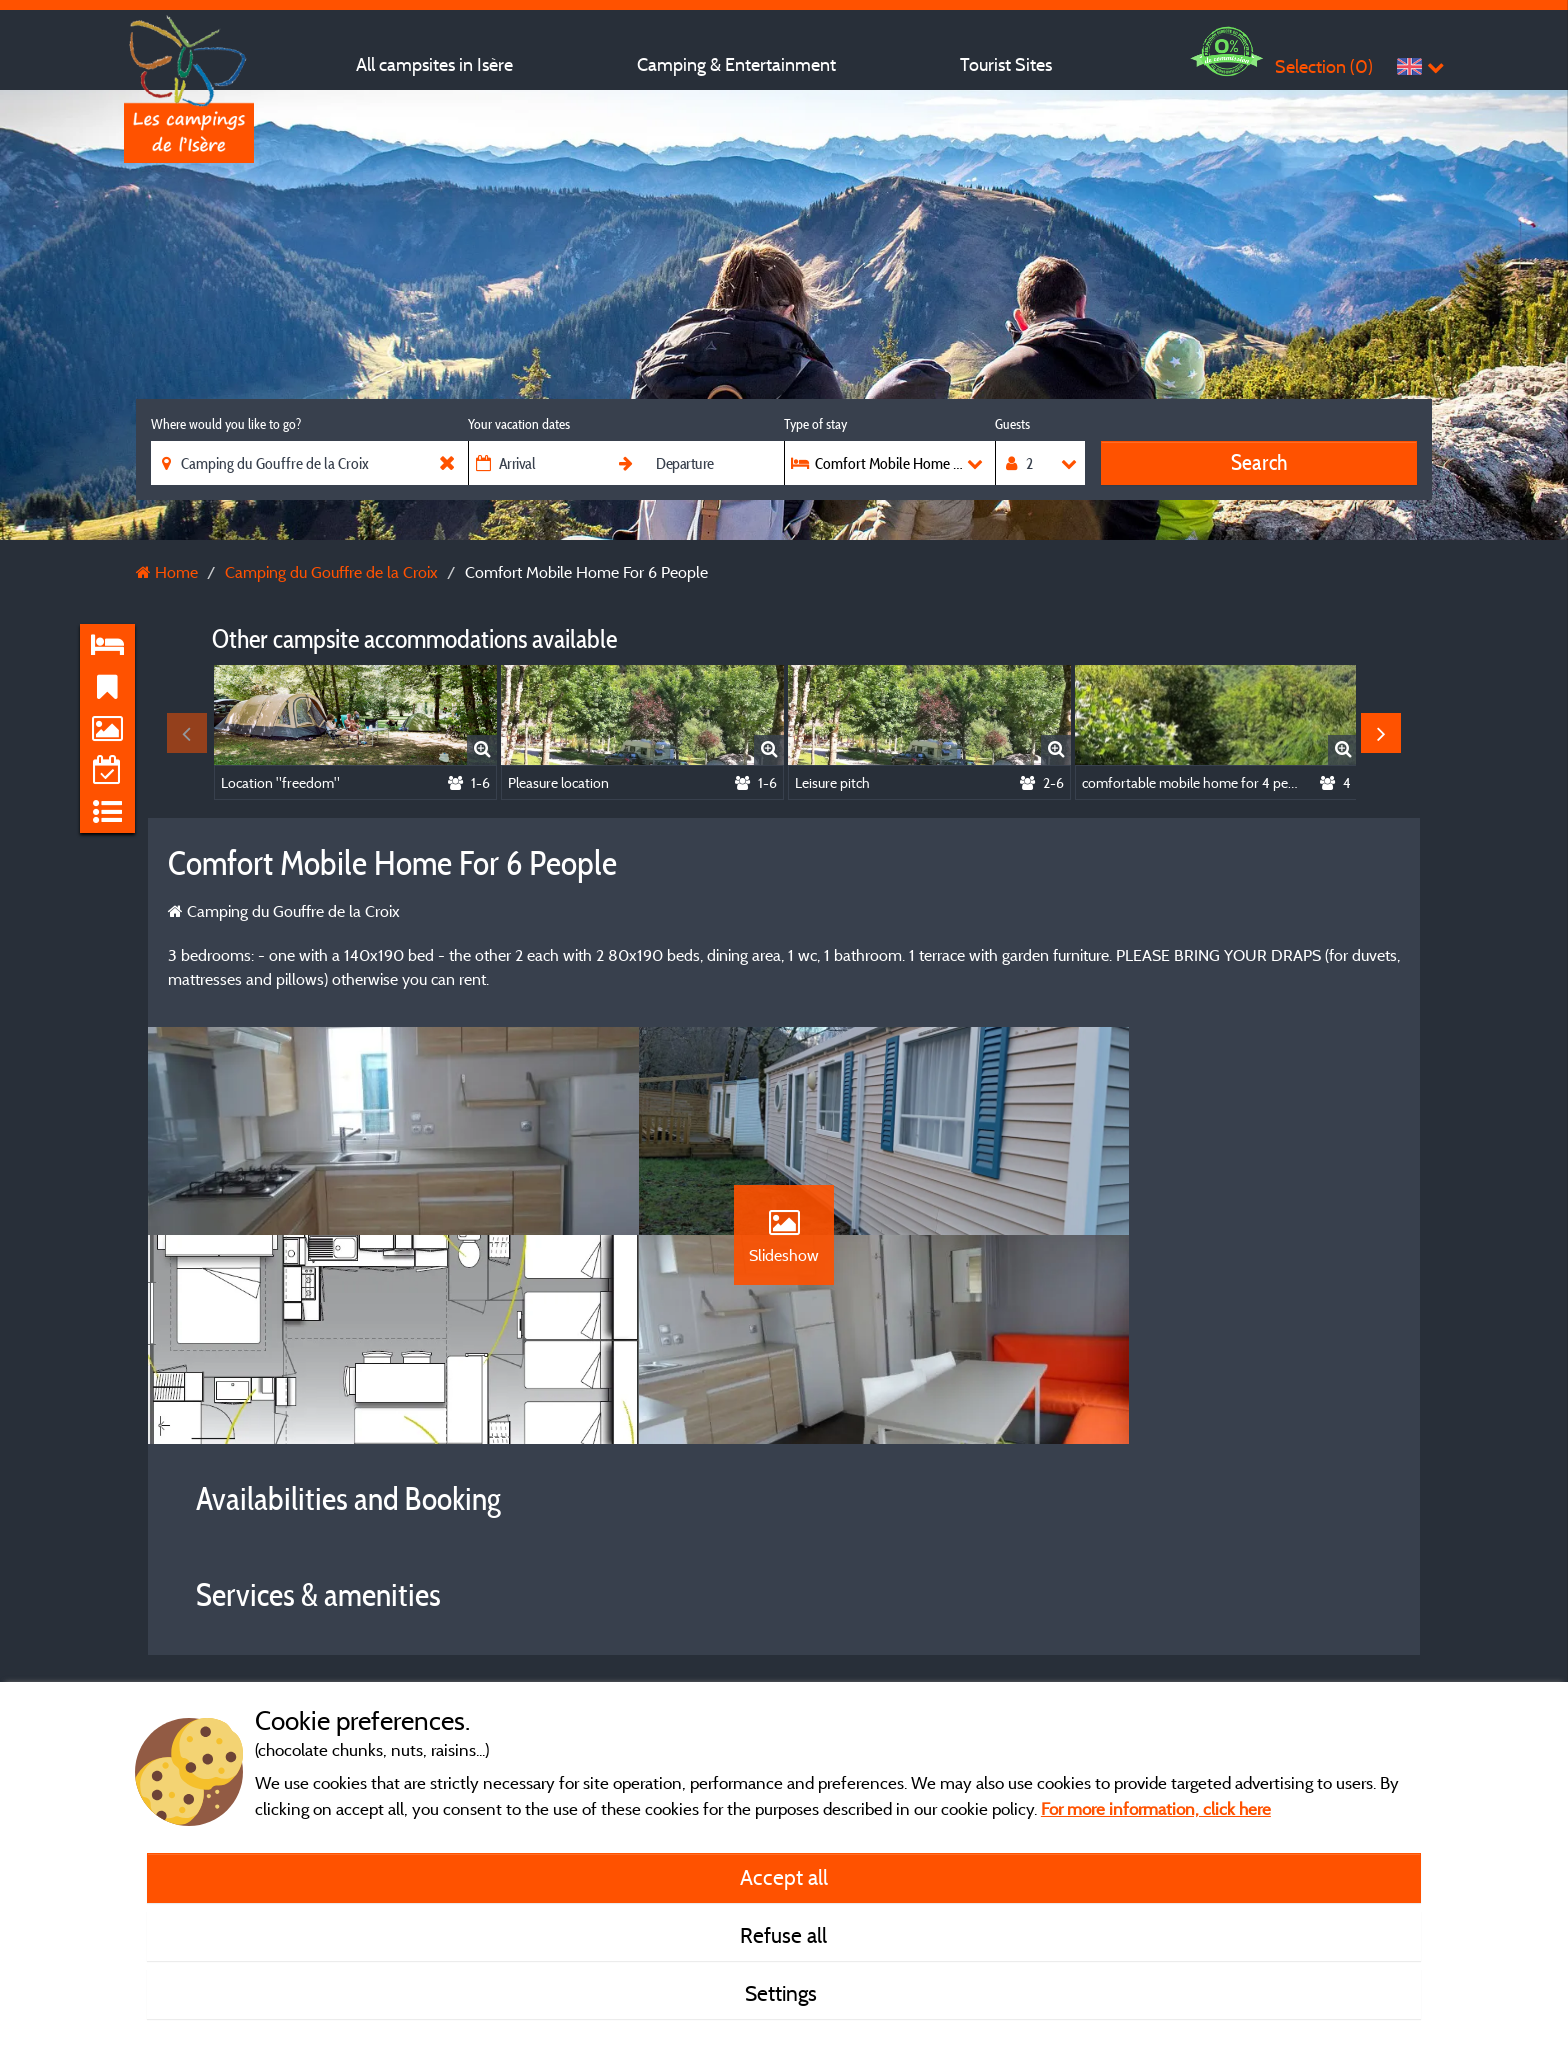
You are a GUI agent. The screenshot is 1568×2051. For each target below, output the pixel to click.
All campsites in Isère (434, 64)
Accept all (784, 1877)
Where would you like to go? (226, 424)
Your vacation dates (519, 424)
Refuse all (783, 1935)
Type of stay (815, 424)
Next (1381, 733)
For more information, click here (1156, 1808)
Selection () (1324, 66)
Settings (783, 1993)
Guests (1012, 424)
